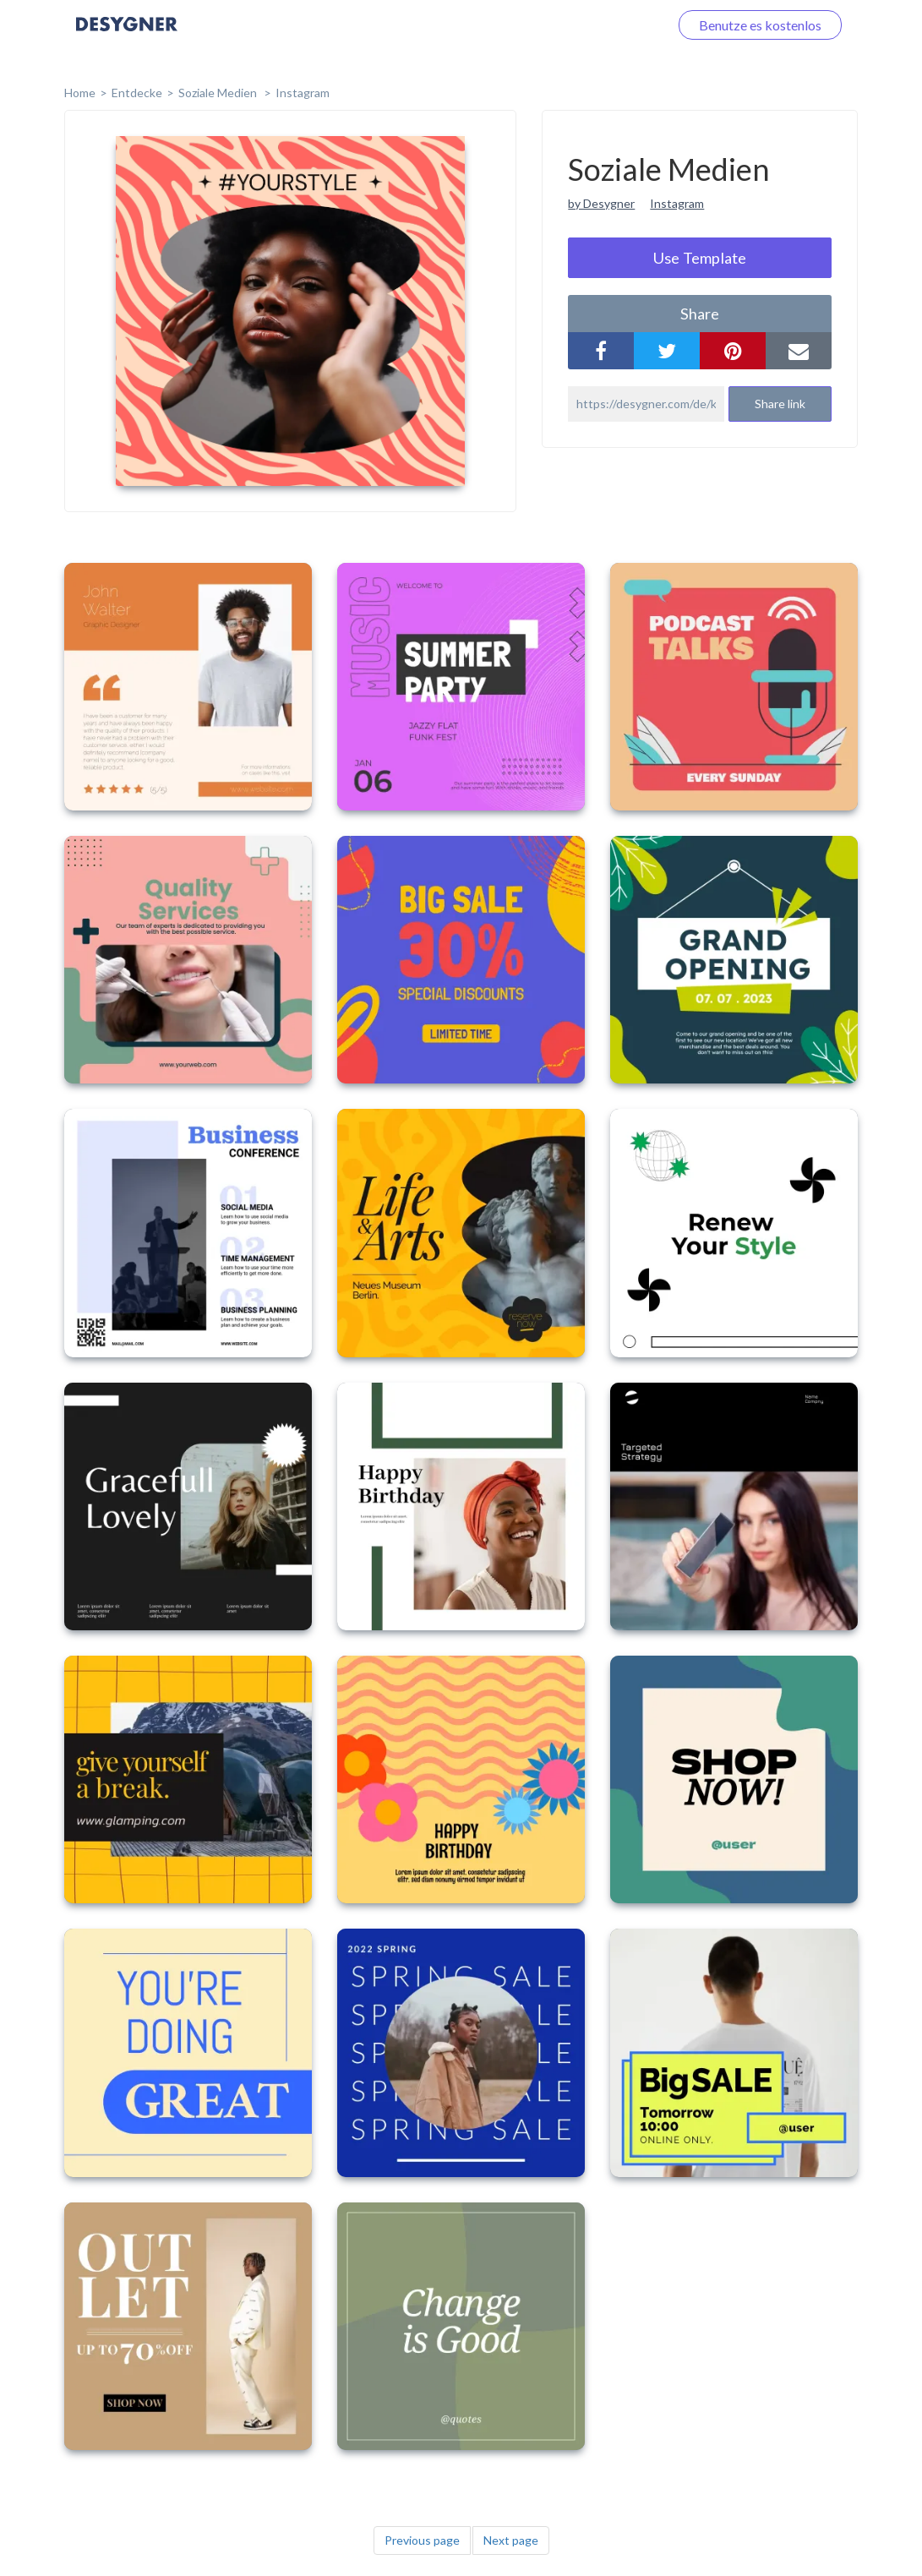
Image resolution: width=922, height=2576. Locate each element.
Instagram (303, 92)
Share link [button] (780, 403)
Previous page (422, 2540)
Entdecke (137, 92)
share (699, 313)
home (79, 92)
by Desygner (601, 203)
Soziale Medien (218, 92)
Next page (510, 2540)
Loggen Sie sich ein (594, 25)
